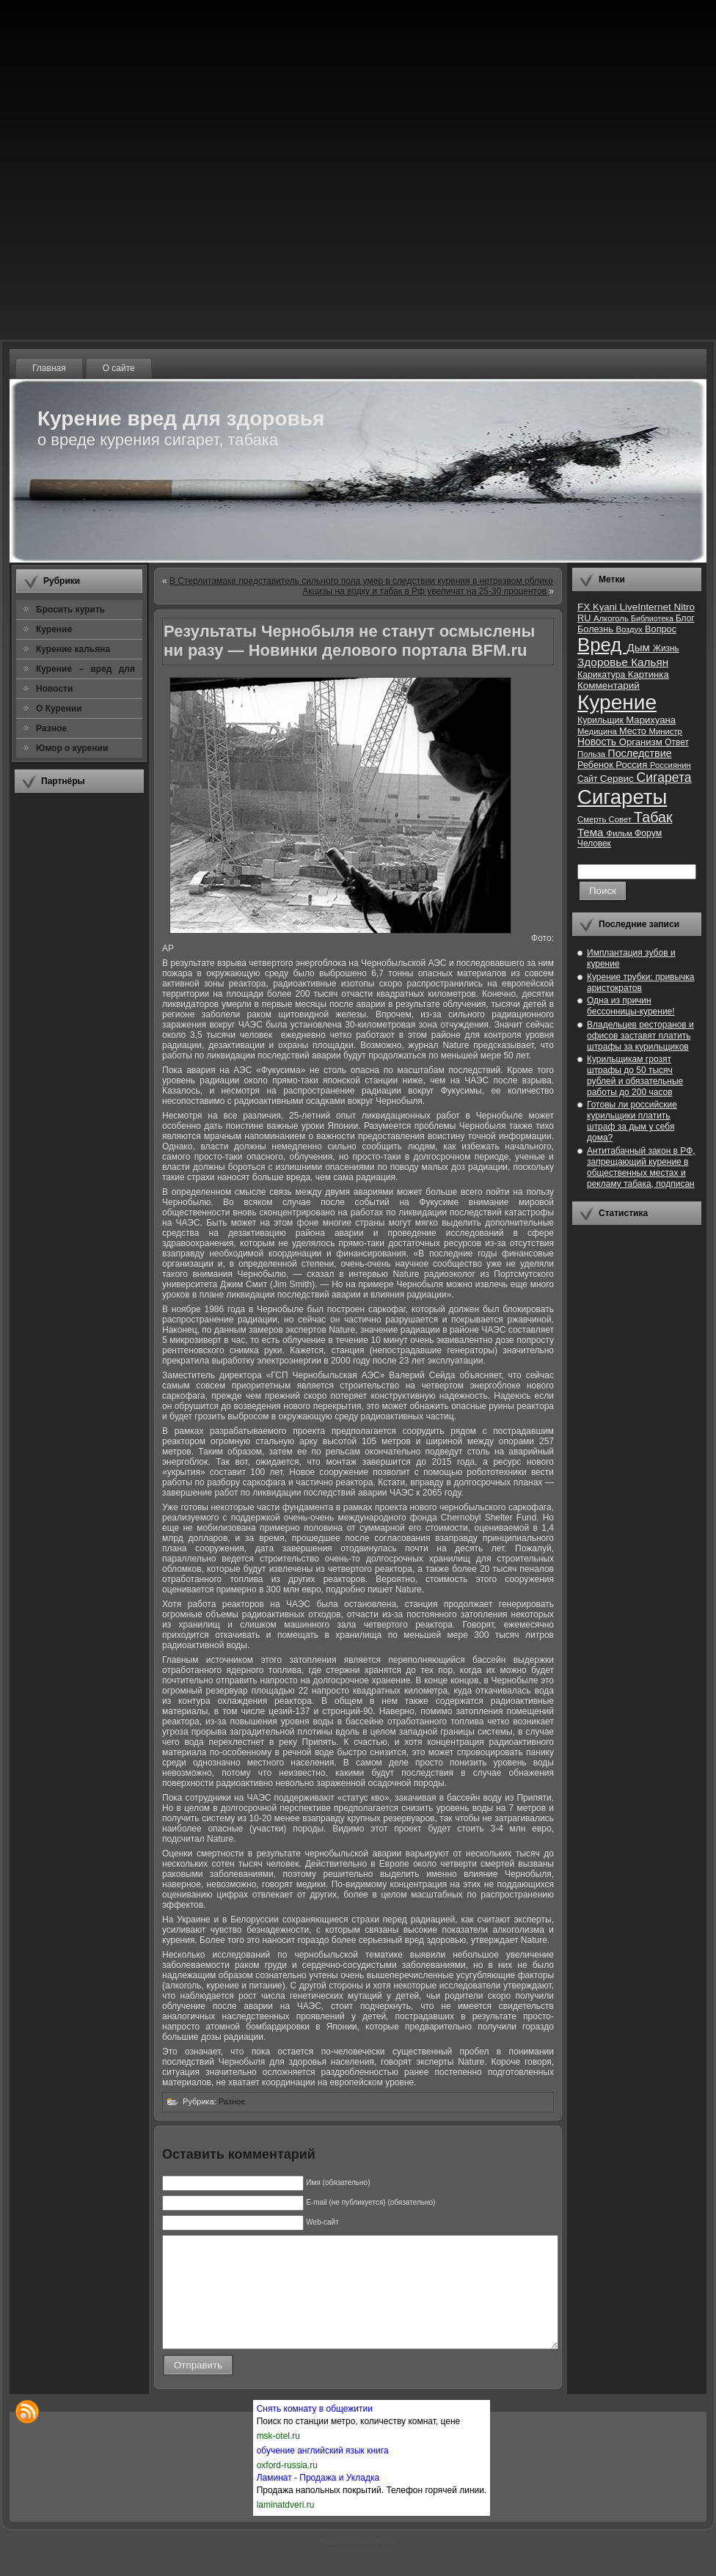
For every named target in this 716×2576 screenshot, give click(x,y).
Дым (639, 647)
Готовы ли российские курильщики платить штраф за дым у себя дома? (632, 1121)
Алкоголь (612, 618)
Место (634, 730)
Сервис (618, 778)
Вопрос (660, 628)
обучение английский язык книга (323, 2472)
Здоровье (604, 662)
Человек (594, 843)
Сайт (588, 779)
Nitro (684, 606)
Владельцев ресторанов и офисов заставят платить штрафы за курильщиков (640, 1036)
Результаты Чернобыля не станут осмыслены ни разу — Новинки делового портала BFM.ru (349, 640)
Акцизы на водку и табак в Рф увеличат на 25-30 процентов (425, 591)
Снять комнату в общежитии (315, 2431)
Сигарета (664, 777)
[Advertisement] (79, 1023)
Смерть (593, 819)
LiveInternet (646, 606)
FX (585, 606)
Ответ (677, 742)
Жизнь (666, 648)
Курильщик (601, 720)
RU (585, 617)
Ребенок (596, 764)
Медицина (598, 731)
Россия (632, 764)
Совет (622, 819)
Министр (665, 731)
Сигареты (622, 797)
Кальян (649, 662)
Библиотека (653, 618)
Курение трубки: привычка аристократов (641, 982)
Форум (648, 833)
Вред (601, 644)
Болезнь (596, 628)
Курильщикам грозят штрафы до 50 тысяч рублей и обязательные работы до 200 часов (635, 1075)
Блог (685, 618)
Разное (232, 2101)
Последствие (639, 753)
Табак (653, 817)
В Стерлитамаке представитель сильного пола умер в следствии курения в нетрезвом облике (361, 581)
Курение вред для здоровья (180, 418)
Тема (592, 832)
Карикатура (602, 675)
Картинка (648, 674)
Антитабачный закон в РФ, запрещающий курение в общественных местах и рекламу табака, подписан (641, 1167)
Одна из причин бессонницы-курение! (631, 1006)
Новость (598, 741)
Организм (642, 741)
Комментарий (608, 685)
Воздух (630, 629)
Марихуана (651, 719)
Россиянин (670, 765)
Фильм (621, 833)
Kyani (606, 606)
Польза (592, 754)
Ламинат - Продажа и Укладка (318, 2500)
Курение (617, 702)
